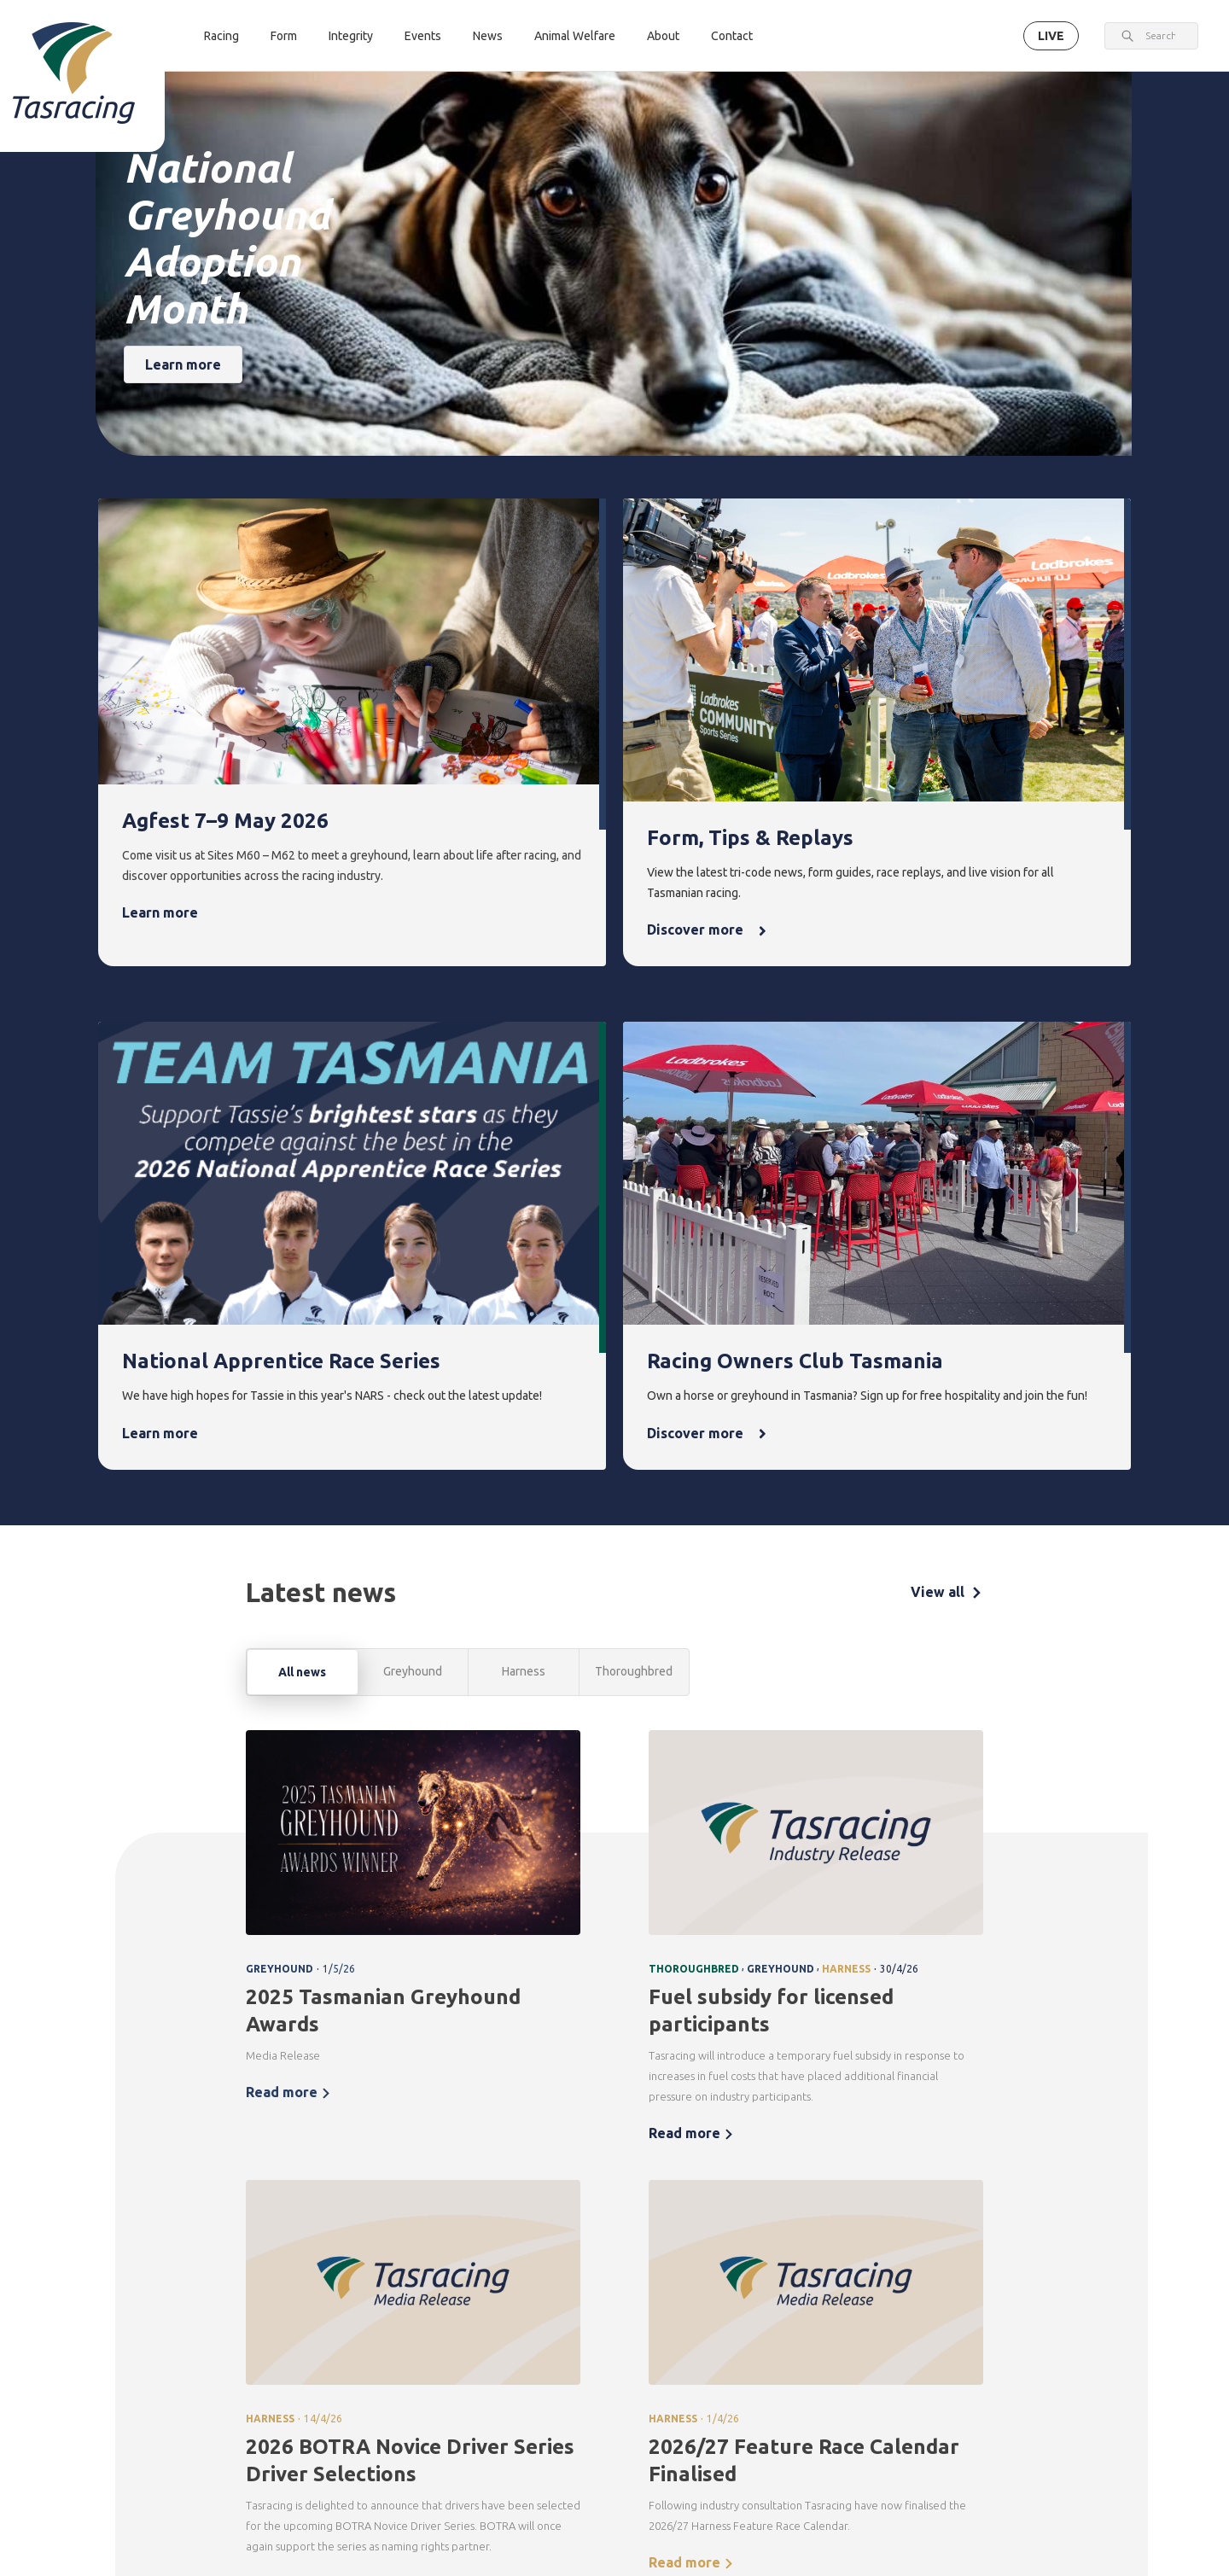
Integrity (351, 36)
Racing (221, 36)
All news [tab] (302, 1104)
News (488, 36)
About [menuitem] (975, 2270)
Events (423, 36)
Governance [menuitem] (987, 2328)
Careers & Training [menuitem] (981, 2397)
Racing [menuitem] (362, 2270)
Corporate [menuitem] (983, 2299)
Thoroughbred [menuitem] (378, 2299)
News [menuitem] (768, 2270)
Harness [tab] (523, 1103)
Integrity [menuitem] (573, 2270)
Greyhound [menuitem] (369, 2357)
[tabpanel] (614, 1604)
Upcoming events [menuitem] (674, 2310)
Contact (732, 36)
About (663, 36)
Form (284, 36)
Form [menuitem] (460, 2270)
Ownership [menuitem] (368, 2386)
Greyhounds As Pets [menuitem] (890, 2331)
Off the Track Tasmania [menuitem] (888, 2381)
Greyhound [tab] (412, 1103)
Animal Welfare (574, 36)
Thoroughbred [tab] (634, 1103)
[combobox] (1160, 36)
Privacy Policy (303, 2456)
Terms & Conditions (217, 2456)
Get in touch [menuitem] (372, 2520)
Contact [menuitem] (365, 2491)
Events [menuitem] (670, 2270)
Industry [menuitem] (977, 2436)
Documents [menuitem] (985, 2357)
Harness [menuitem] (362, 2328)
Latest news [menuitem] (781, 2299)
